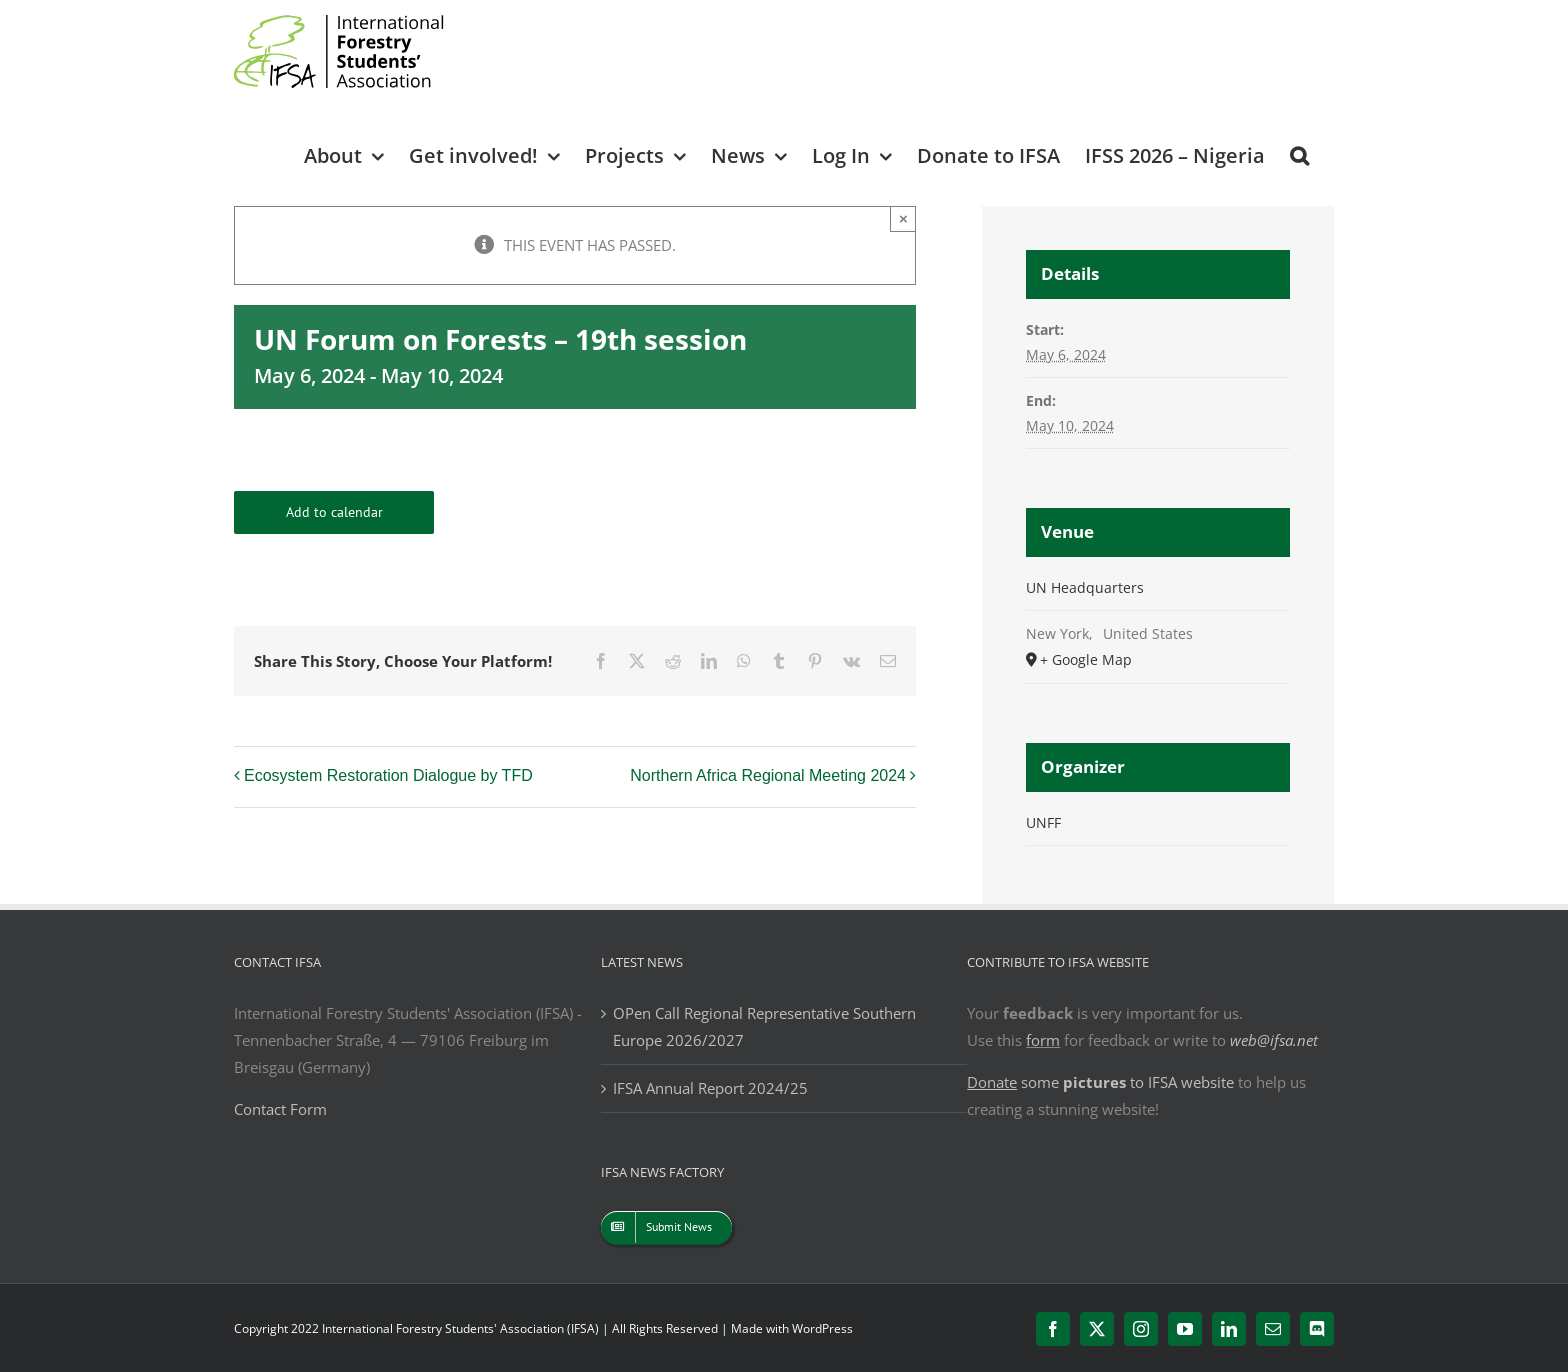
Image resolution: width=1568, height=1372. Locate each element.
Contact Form (280, 1109)
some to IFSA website (1100, 1082)
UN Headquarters (1085, 587)
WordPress (822, 1328)
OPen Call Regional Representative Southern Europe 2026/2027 (764, 1026)
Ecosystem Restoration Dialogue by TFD (388, 775)
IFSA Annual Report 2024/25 (710, 1088)
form (1043, 1040)
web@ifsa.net (1274, 1040)
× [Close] (903, 218)
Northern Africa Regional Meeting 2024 (768, 775)
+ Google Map (1086, 659)
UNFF (1043, 822)
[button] (1299, 154)
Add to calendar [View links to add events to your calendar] (334, 512)
